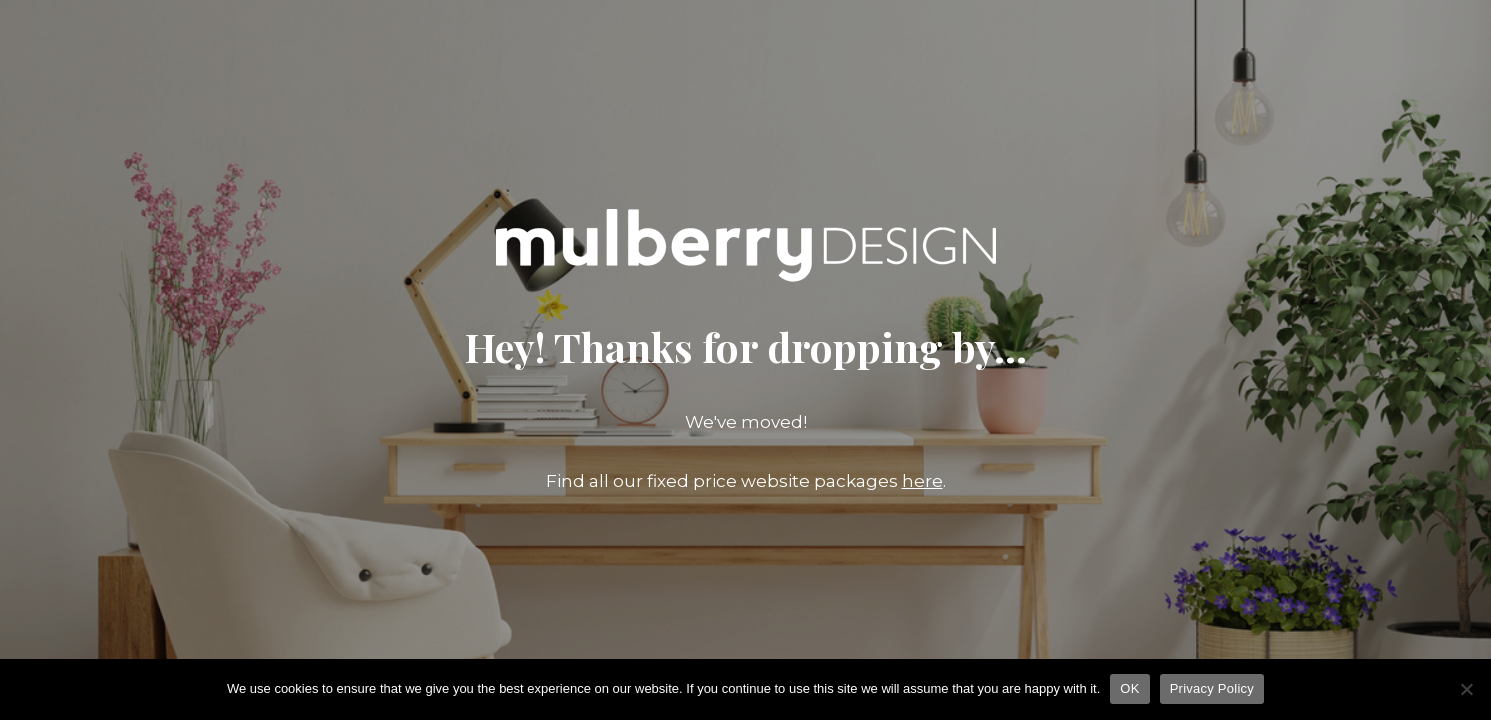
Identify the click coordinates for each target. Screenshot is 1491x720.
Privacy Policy (1212, 688)
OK (1129, 688)
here (922, 481)
